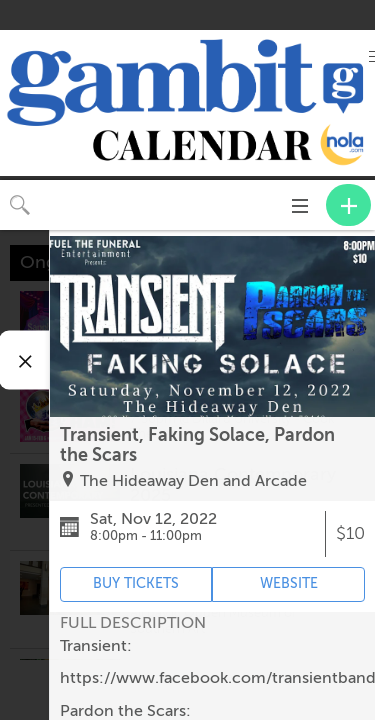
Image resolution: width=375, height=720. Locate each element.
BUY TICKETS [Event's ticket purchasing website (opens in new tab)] (136, 583)
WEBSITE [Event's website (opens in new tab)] (289, 583)
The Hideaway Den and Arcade (193, 481)
